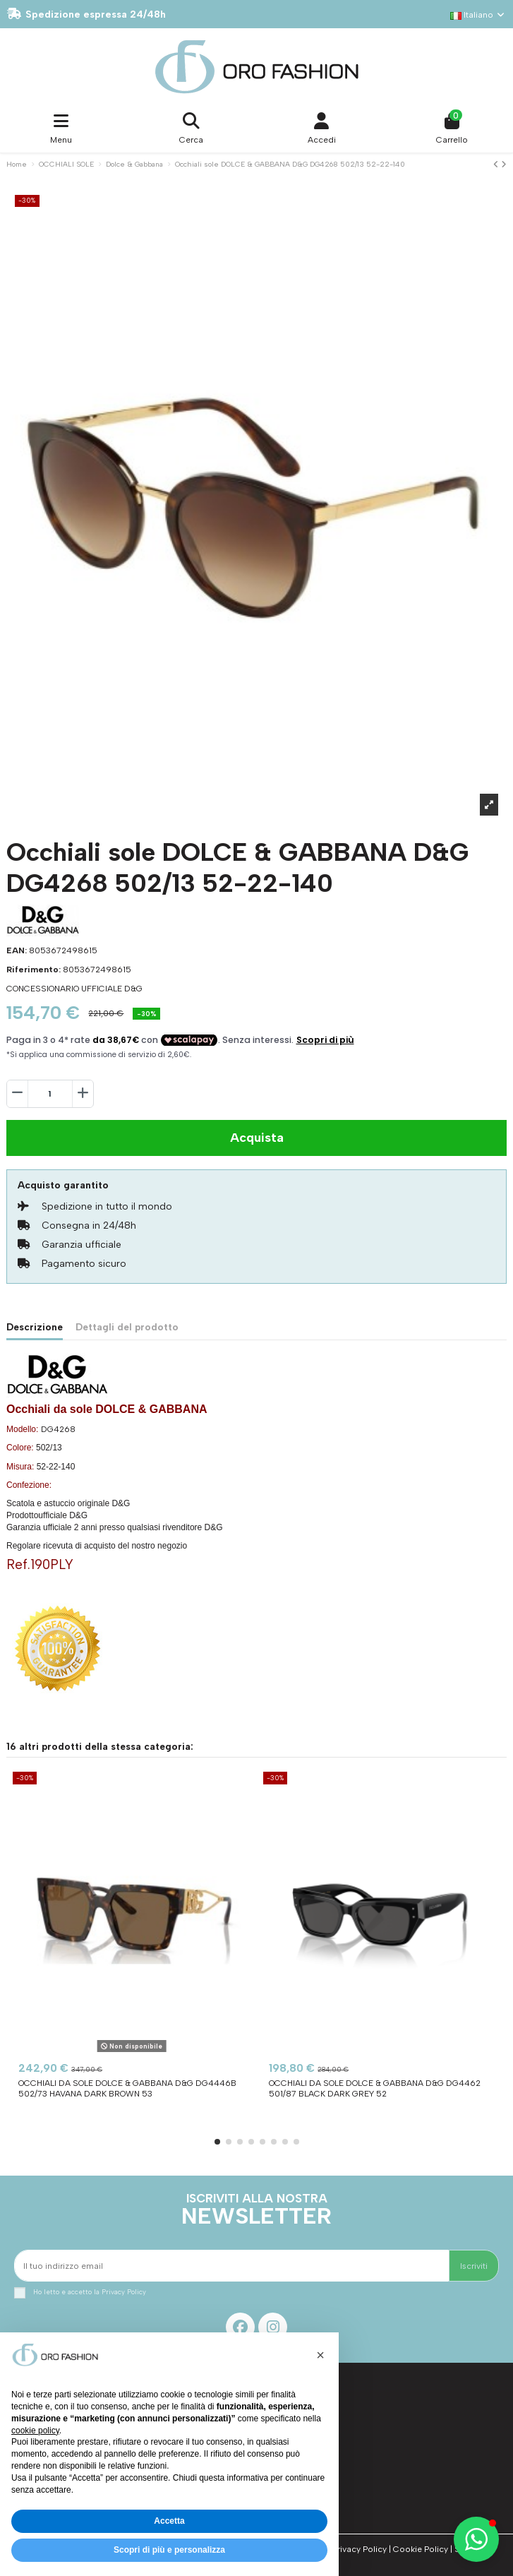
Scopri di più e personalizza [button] (169, 2550)
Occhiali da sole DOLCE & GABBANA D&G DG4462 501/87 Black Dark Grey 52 (375, 2088)
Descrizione (34, 1326)
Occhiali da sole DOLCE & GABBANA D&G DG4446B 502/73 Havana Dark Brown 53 (127, 2088)
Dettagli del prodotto (127, 1326)
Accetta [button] (169, 2521)
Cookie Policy (420, 2549)
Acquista (257, 1137)
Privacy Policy (124, 2292)
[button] (217, 2142)
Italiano (478, 15)
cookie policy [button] (35, 2430)
